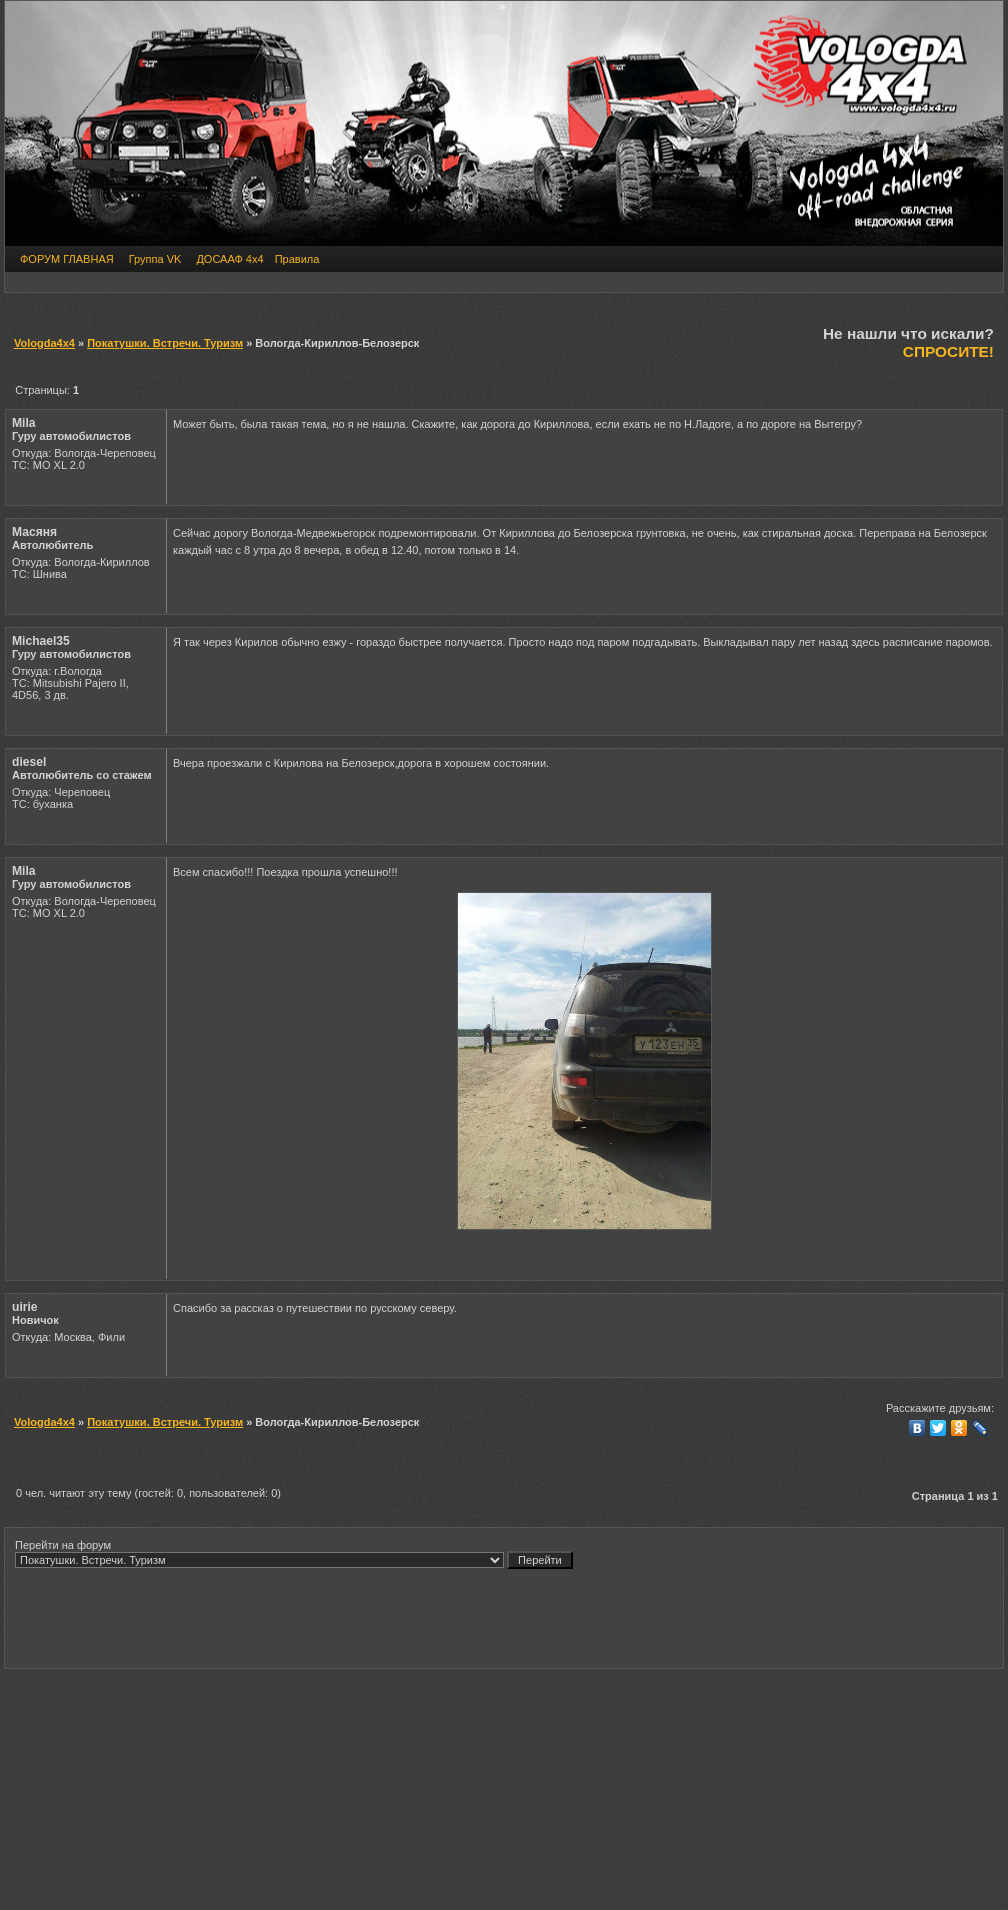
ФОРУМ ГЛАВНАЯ (67, 259)
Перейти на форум (294, 1554)
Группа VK (155, 259)
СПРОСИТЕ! (948, 351)
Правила (297, 259)
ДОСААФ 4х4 (229, 259)
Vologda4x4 (44, 343)
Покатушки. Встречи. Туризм (165, 343)
